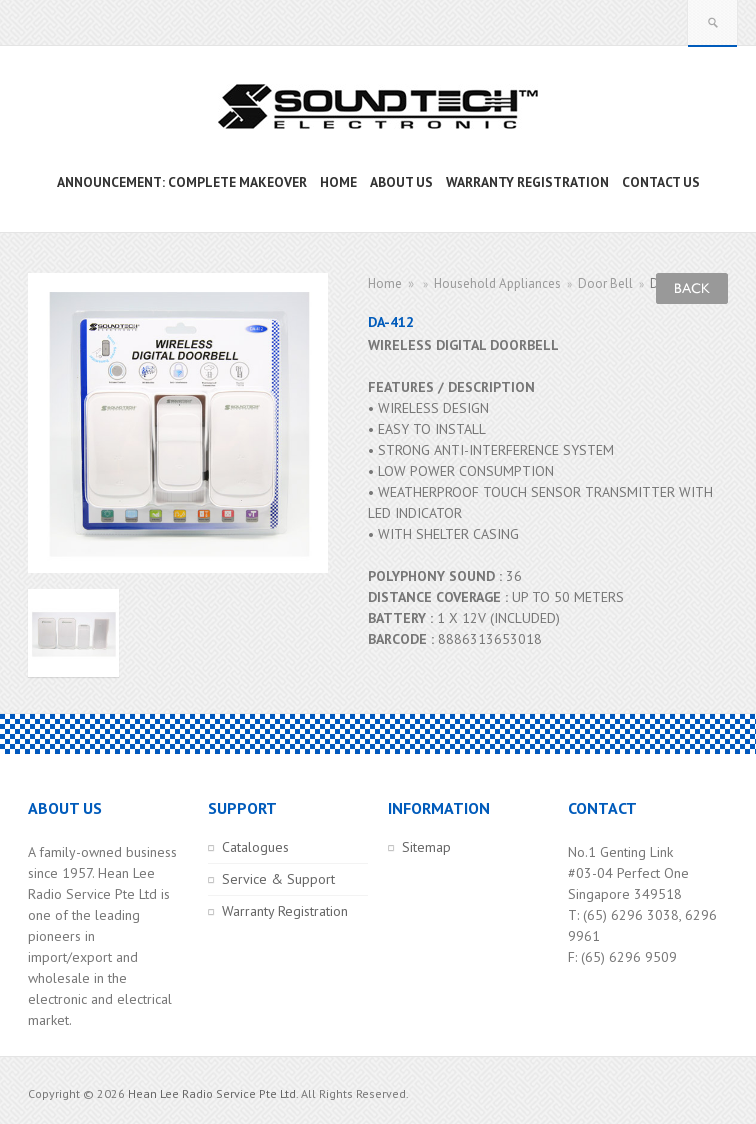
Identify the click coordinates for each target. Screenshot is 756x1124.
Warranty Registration (285, 911)
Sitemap (426, 847)
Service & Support (278, 879)
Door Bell (605, 283)
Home (385, 283)
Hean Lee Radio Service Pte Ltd (212, 1093)
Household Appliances (497, 283)
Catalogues (255, 847)
